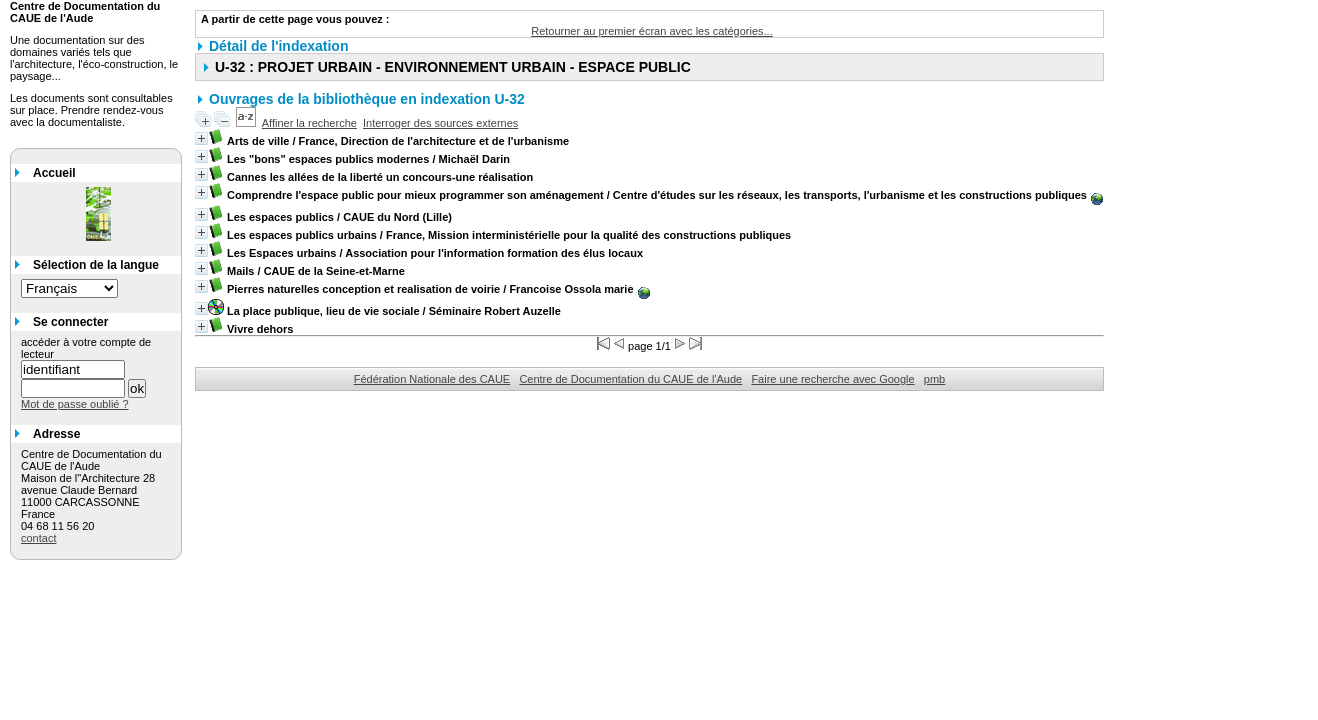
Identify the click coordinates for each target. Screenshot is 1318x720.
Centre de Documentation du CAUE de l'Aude (630, 379)
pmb (934, 379)
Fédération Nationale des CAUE (432, 379)
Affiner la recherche (309, 123)
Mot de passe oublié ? (75, 404)
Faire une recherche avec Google (832, 379)
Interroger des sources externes (440, 123)
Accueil (54, 173)
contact (38, 538)
